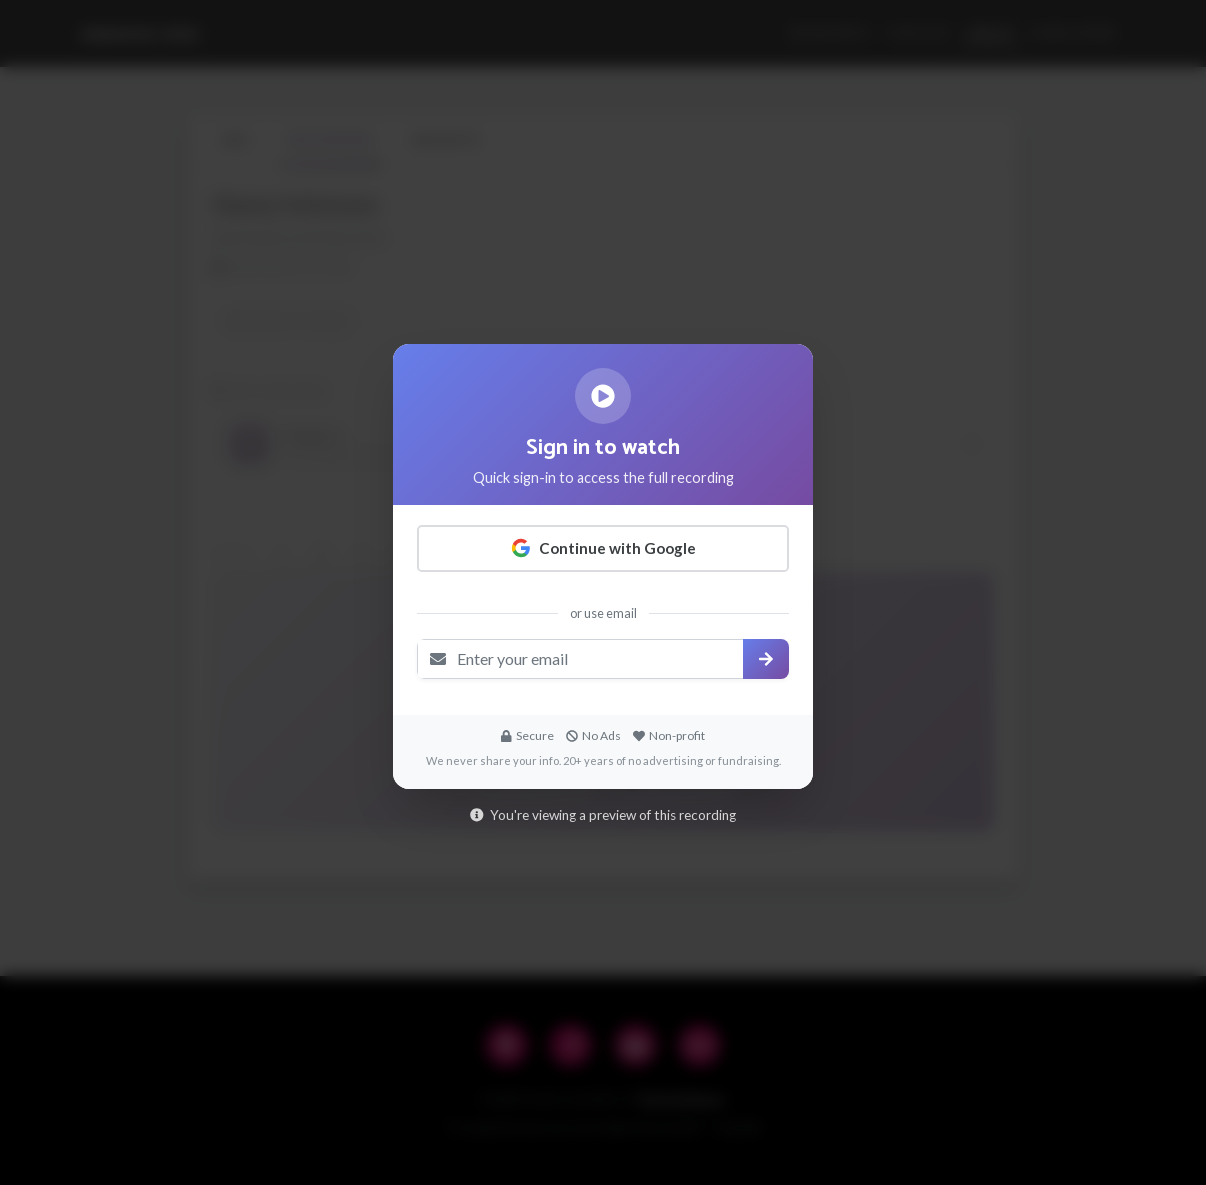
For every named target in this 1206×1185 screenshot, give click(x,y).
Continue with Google (603, 548)
